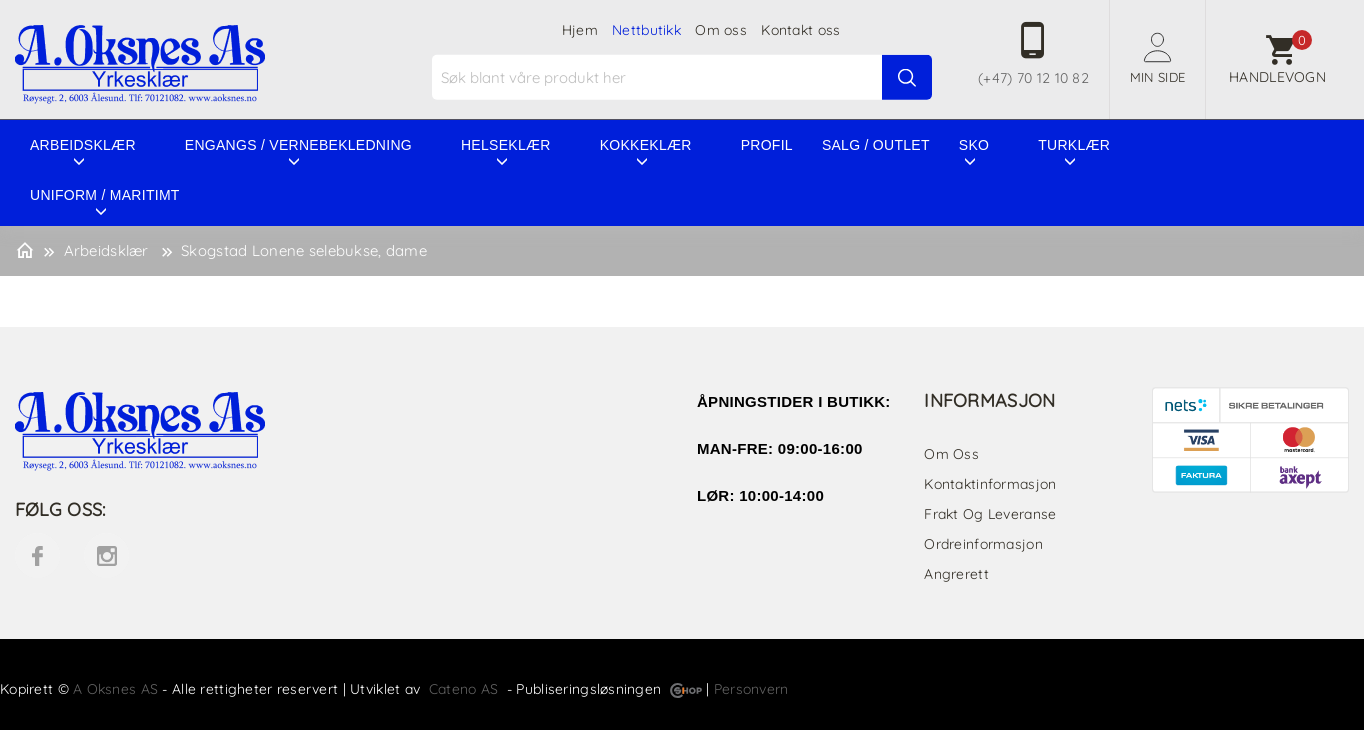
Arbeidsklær (83, 145)
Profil (767, 145)
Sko (974, 145)
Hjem (580, 30)
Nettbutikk (646, 30)
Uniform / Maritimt (105, 195)
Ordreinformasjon (983, 544)
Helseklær (506, 145)
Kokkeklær (646, 145)
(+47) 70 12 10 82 (1033, 78)
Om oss (721, 30)
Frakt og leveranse (990, 514)
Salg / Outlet (876, 145)
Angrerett (956, 574)
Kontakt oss (800, 30)
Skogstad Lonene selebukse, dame (304, 250)
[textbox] (684, 77)
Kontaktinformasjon (990, 484)
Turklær (1074, 145)
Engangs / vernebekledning (298, 145)
